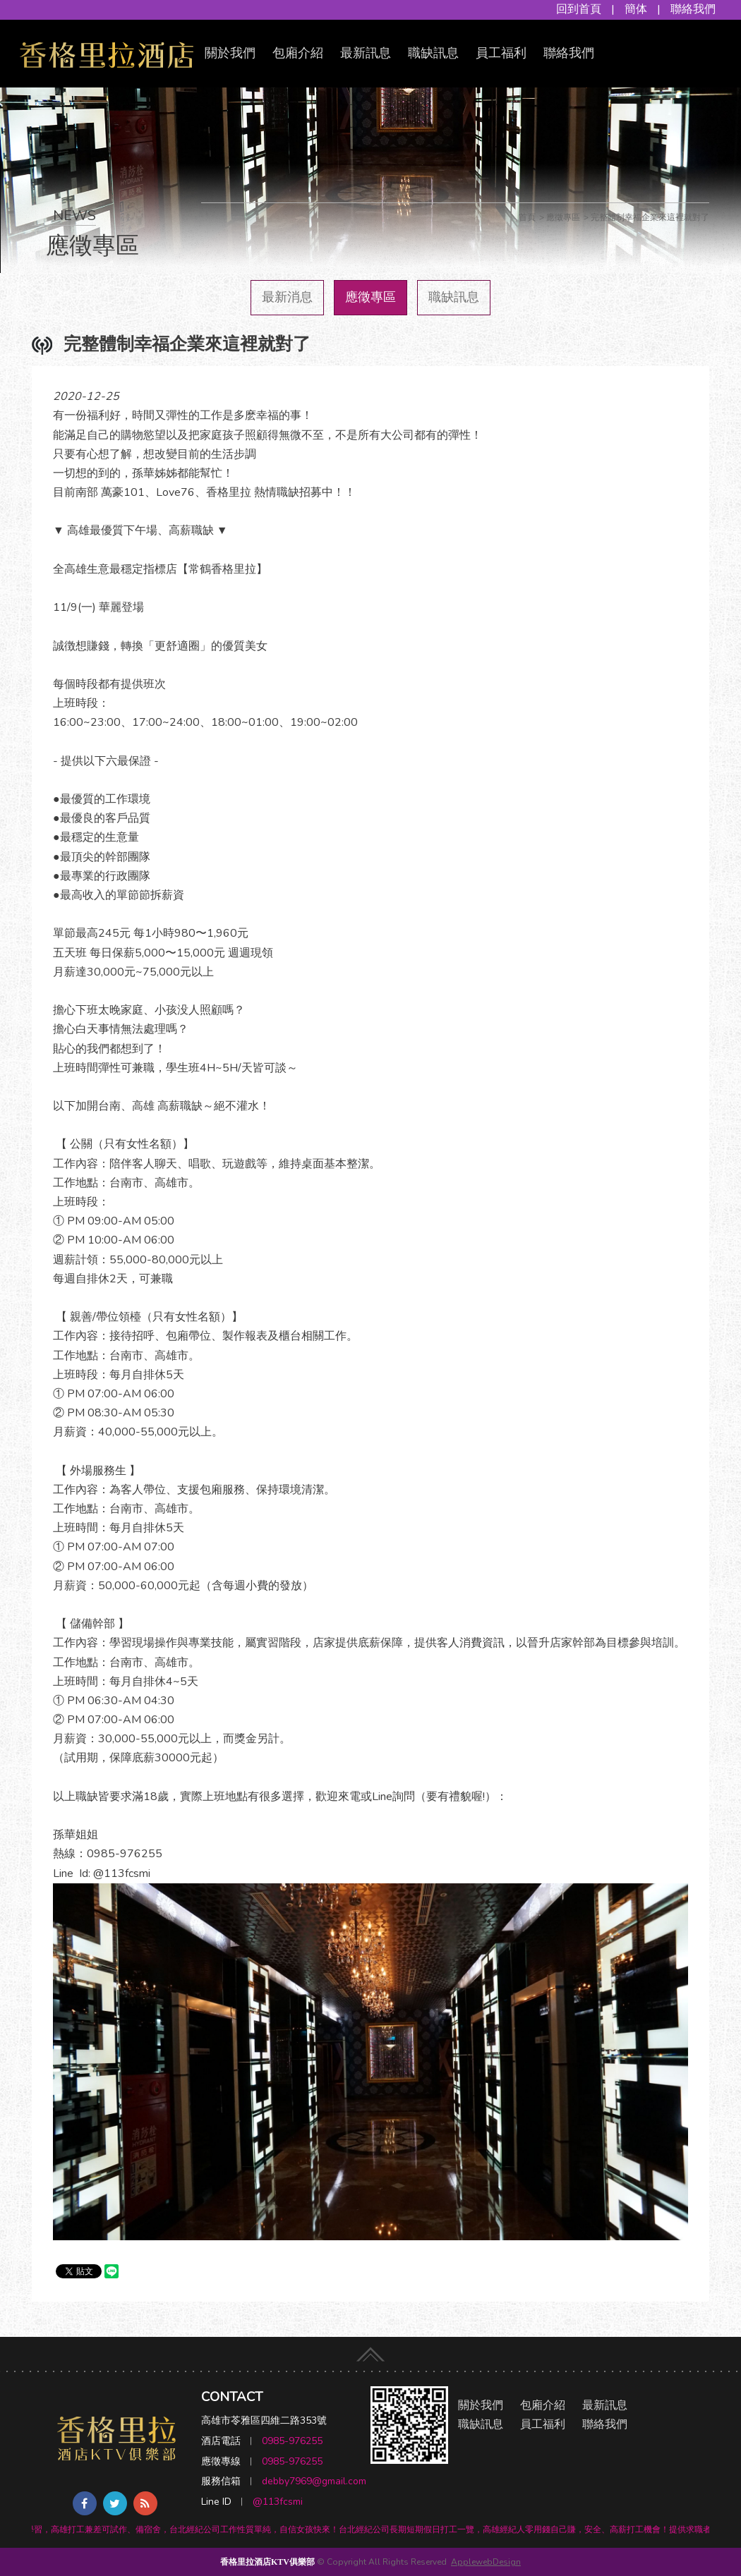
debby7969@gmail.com (314, 2481)
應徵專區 (370, 296)
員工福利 (501, 52)
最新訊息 (365, 52)
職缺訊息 (433, 52)
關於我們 (230, 52)
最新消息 (287, 296)
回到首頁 (578, 9)
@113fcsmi (278, 2501)
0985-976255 (292, 2441)
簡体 (636, 9)
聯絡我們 (693, 9)
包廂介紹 (297, 52)
